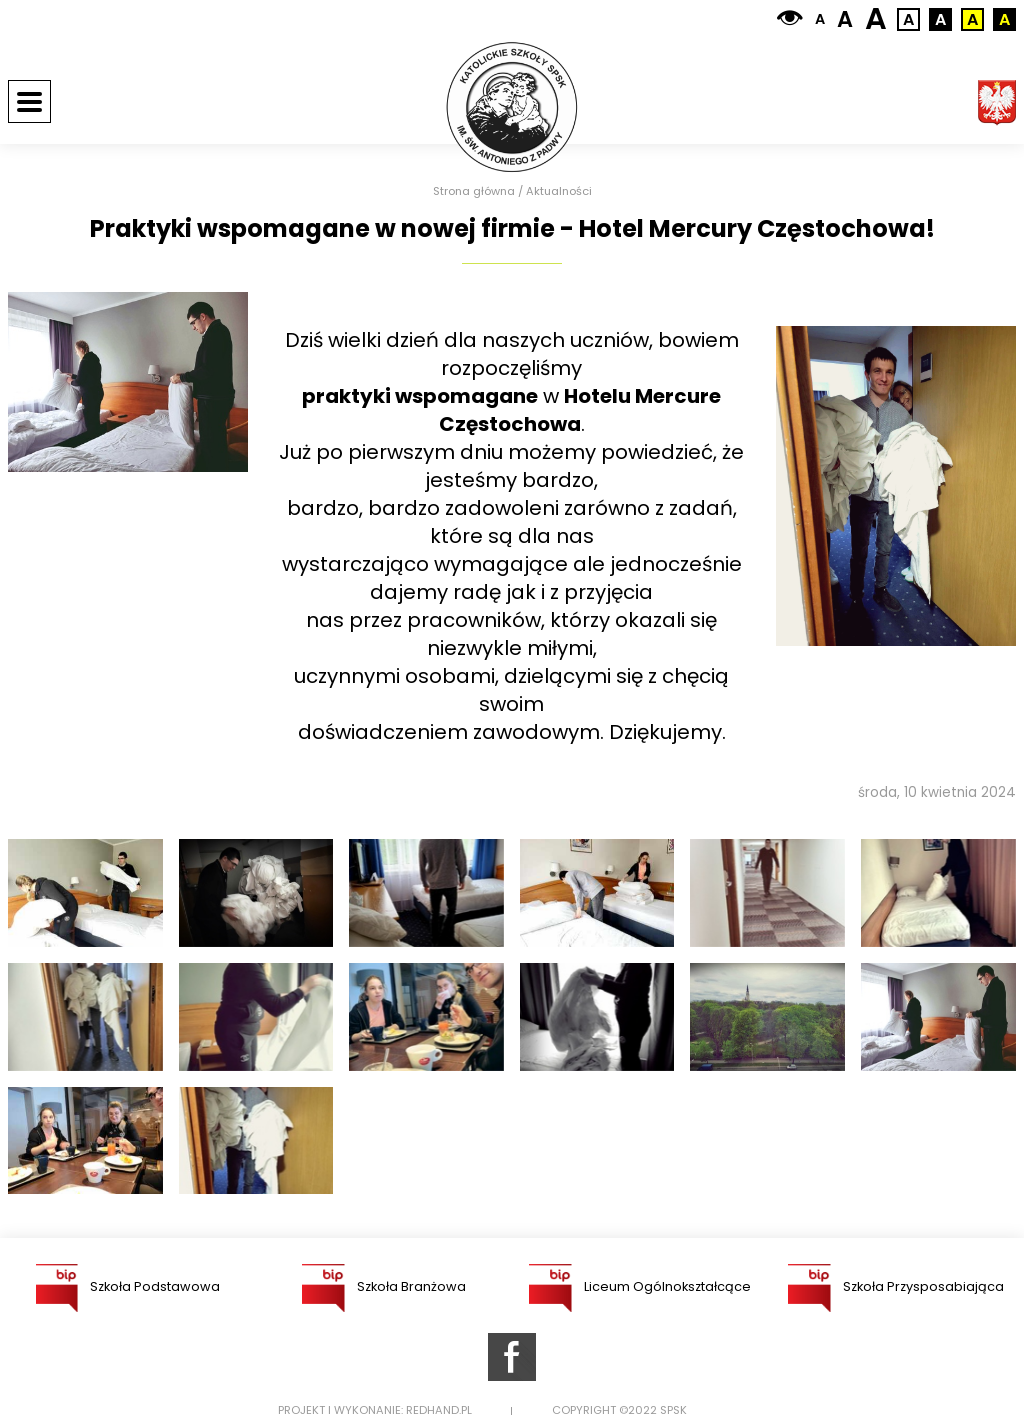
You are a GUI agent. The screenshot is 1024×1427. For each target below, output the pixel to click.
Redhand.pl (439, 1410)
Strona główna (474, 191)
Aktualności (559, 191)
